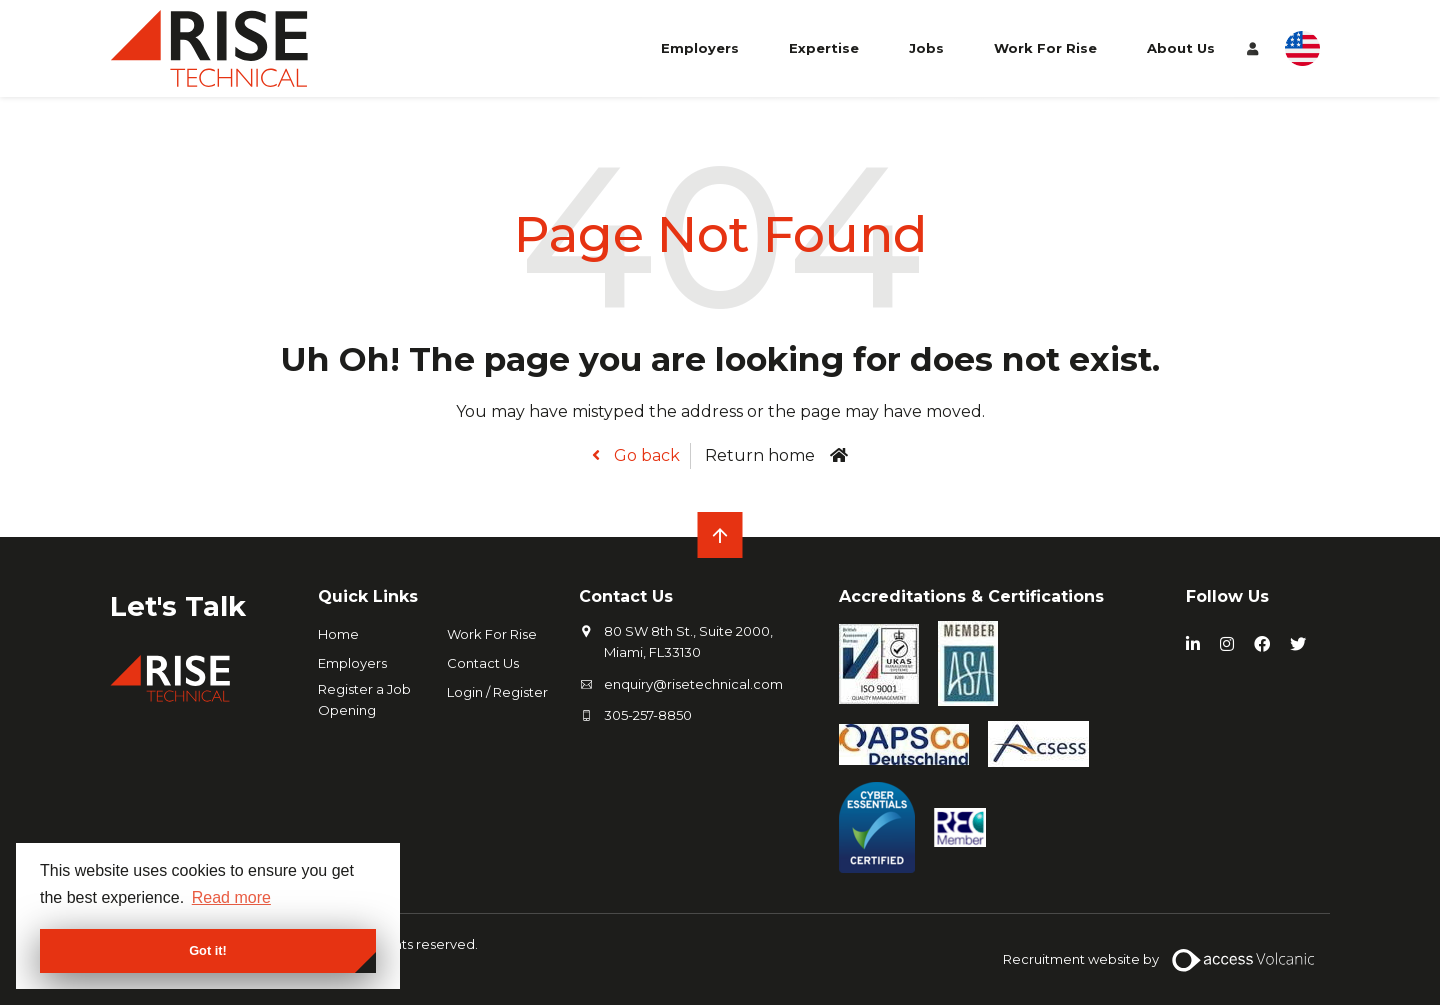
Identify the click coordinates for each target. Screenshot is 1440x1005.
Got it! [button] (208, 950)
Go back (645, 455)
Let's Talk (178, 606)
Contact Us (483, 663)
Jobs (926, 48)
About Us (1181, 48)
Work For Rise (1045, 48)
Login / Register (497, 692)
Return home (760, 455)
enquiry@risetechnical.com (693, 684)
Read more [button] (231, 897)
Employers (700, 48)
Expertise (824, 48)
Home (338, 634)
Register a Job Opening (364, 699)
